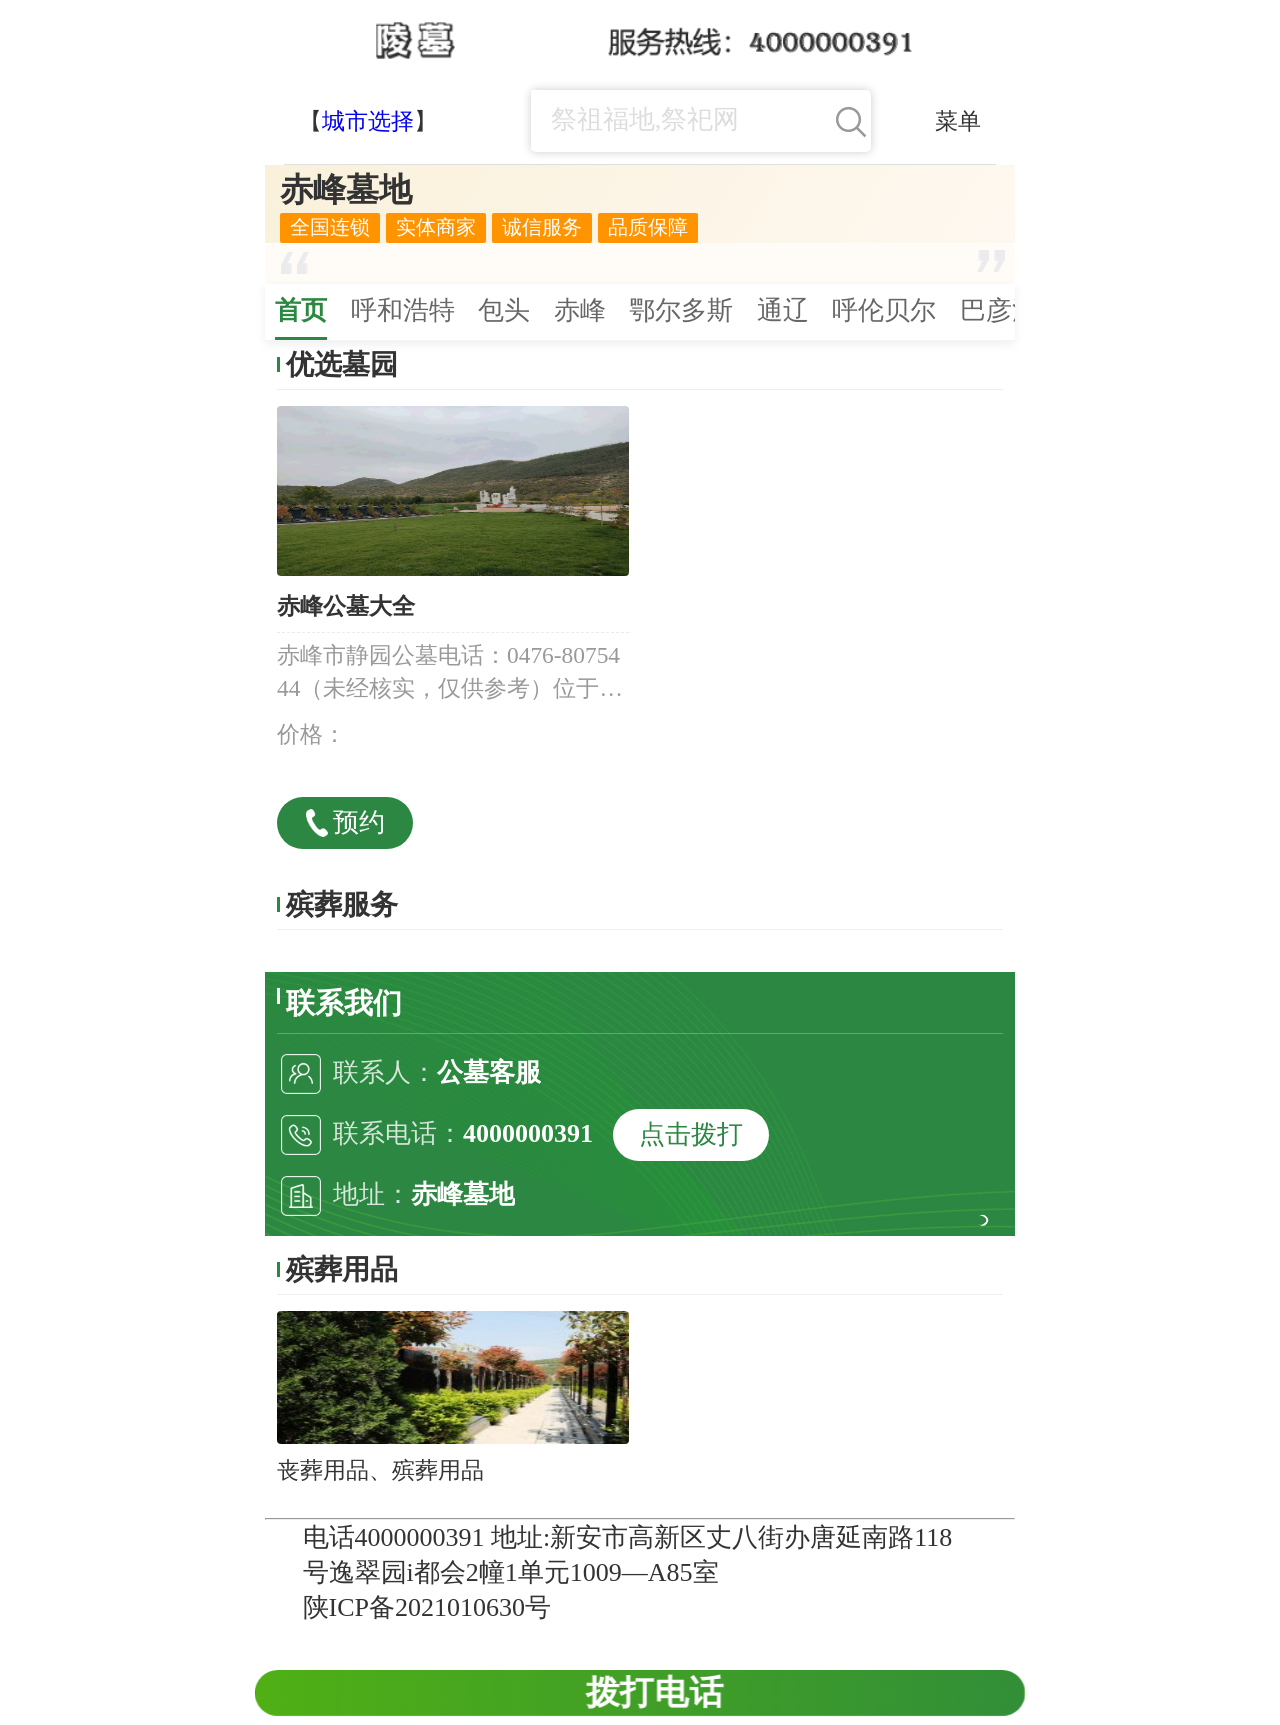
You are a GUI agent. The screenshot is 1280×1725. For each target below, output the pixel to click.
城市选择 (368, 121)
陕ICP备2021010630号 (427, 1607)
